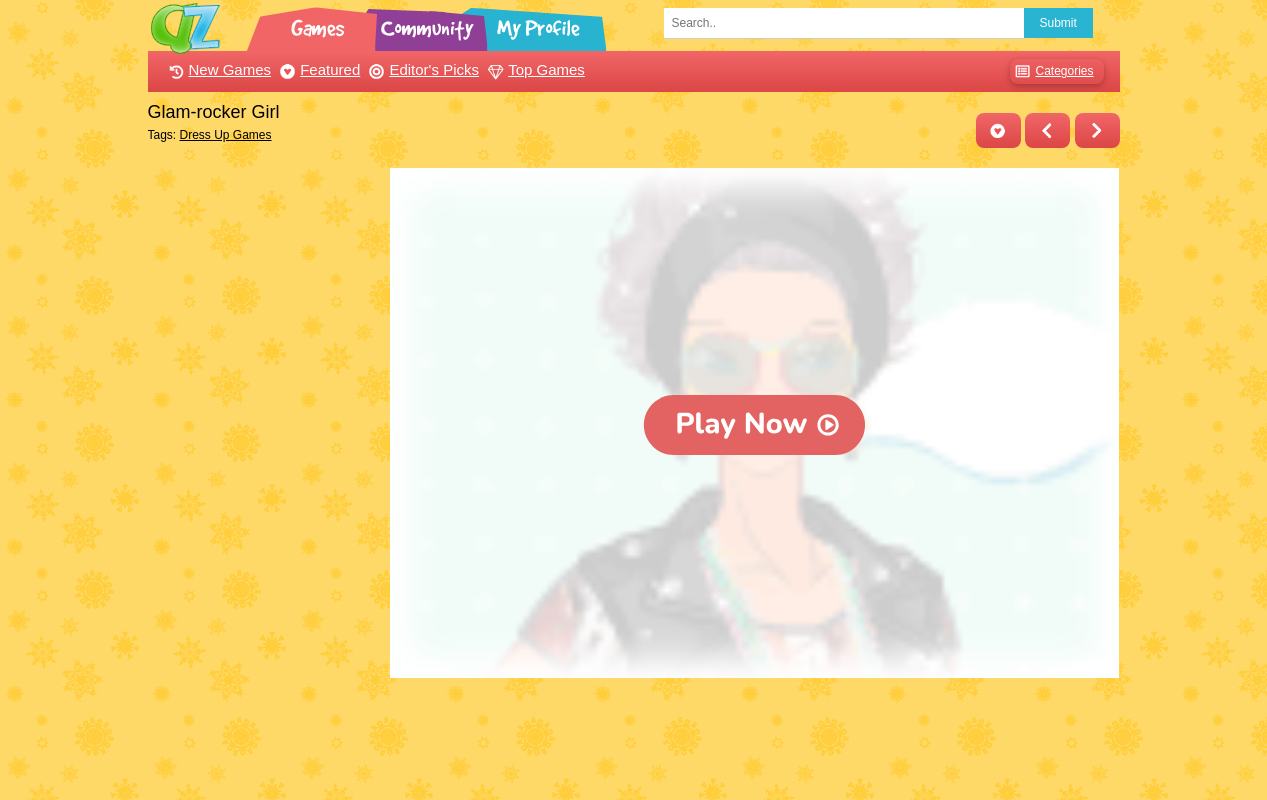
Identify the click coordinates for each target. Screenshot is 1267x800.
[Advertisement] (264, 468)
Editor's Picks (421, 69)
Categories (1051, 71)
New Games (218, 69)
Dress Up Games (226, 135)
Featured (317, 69)
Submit (1058, 23)
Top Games (534, 69)
